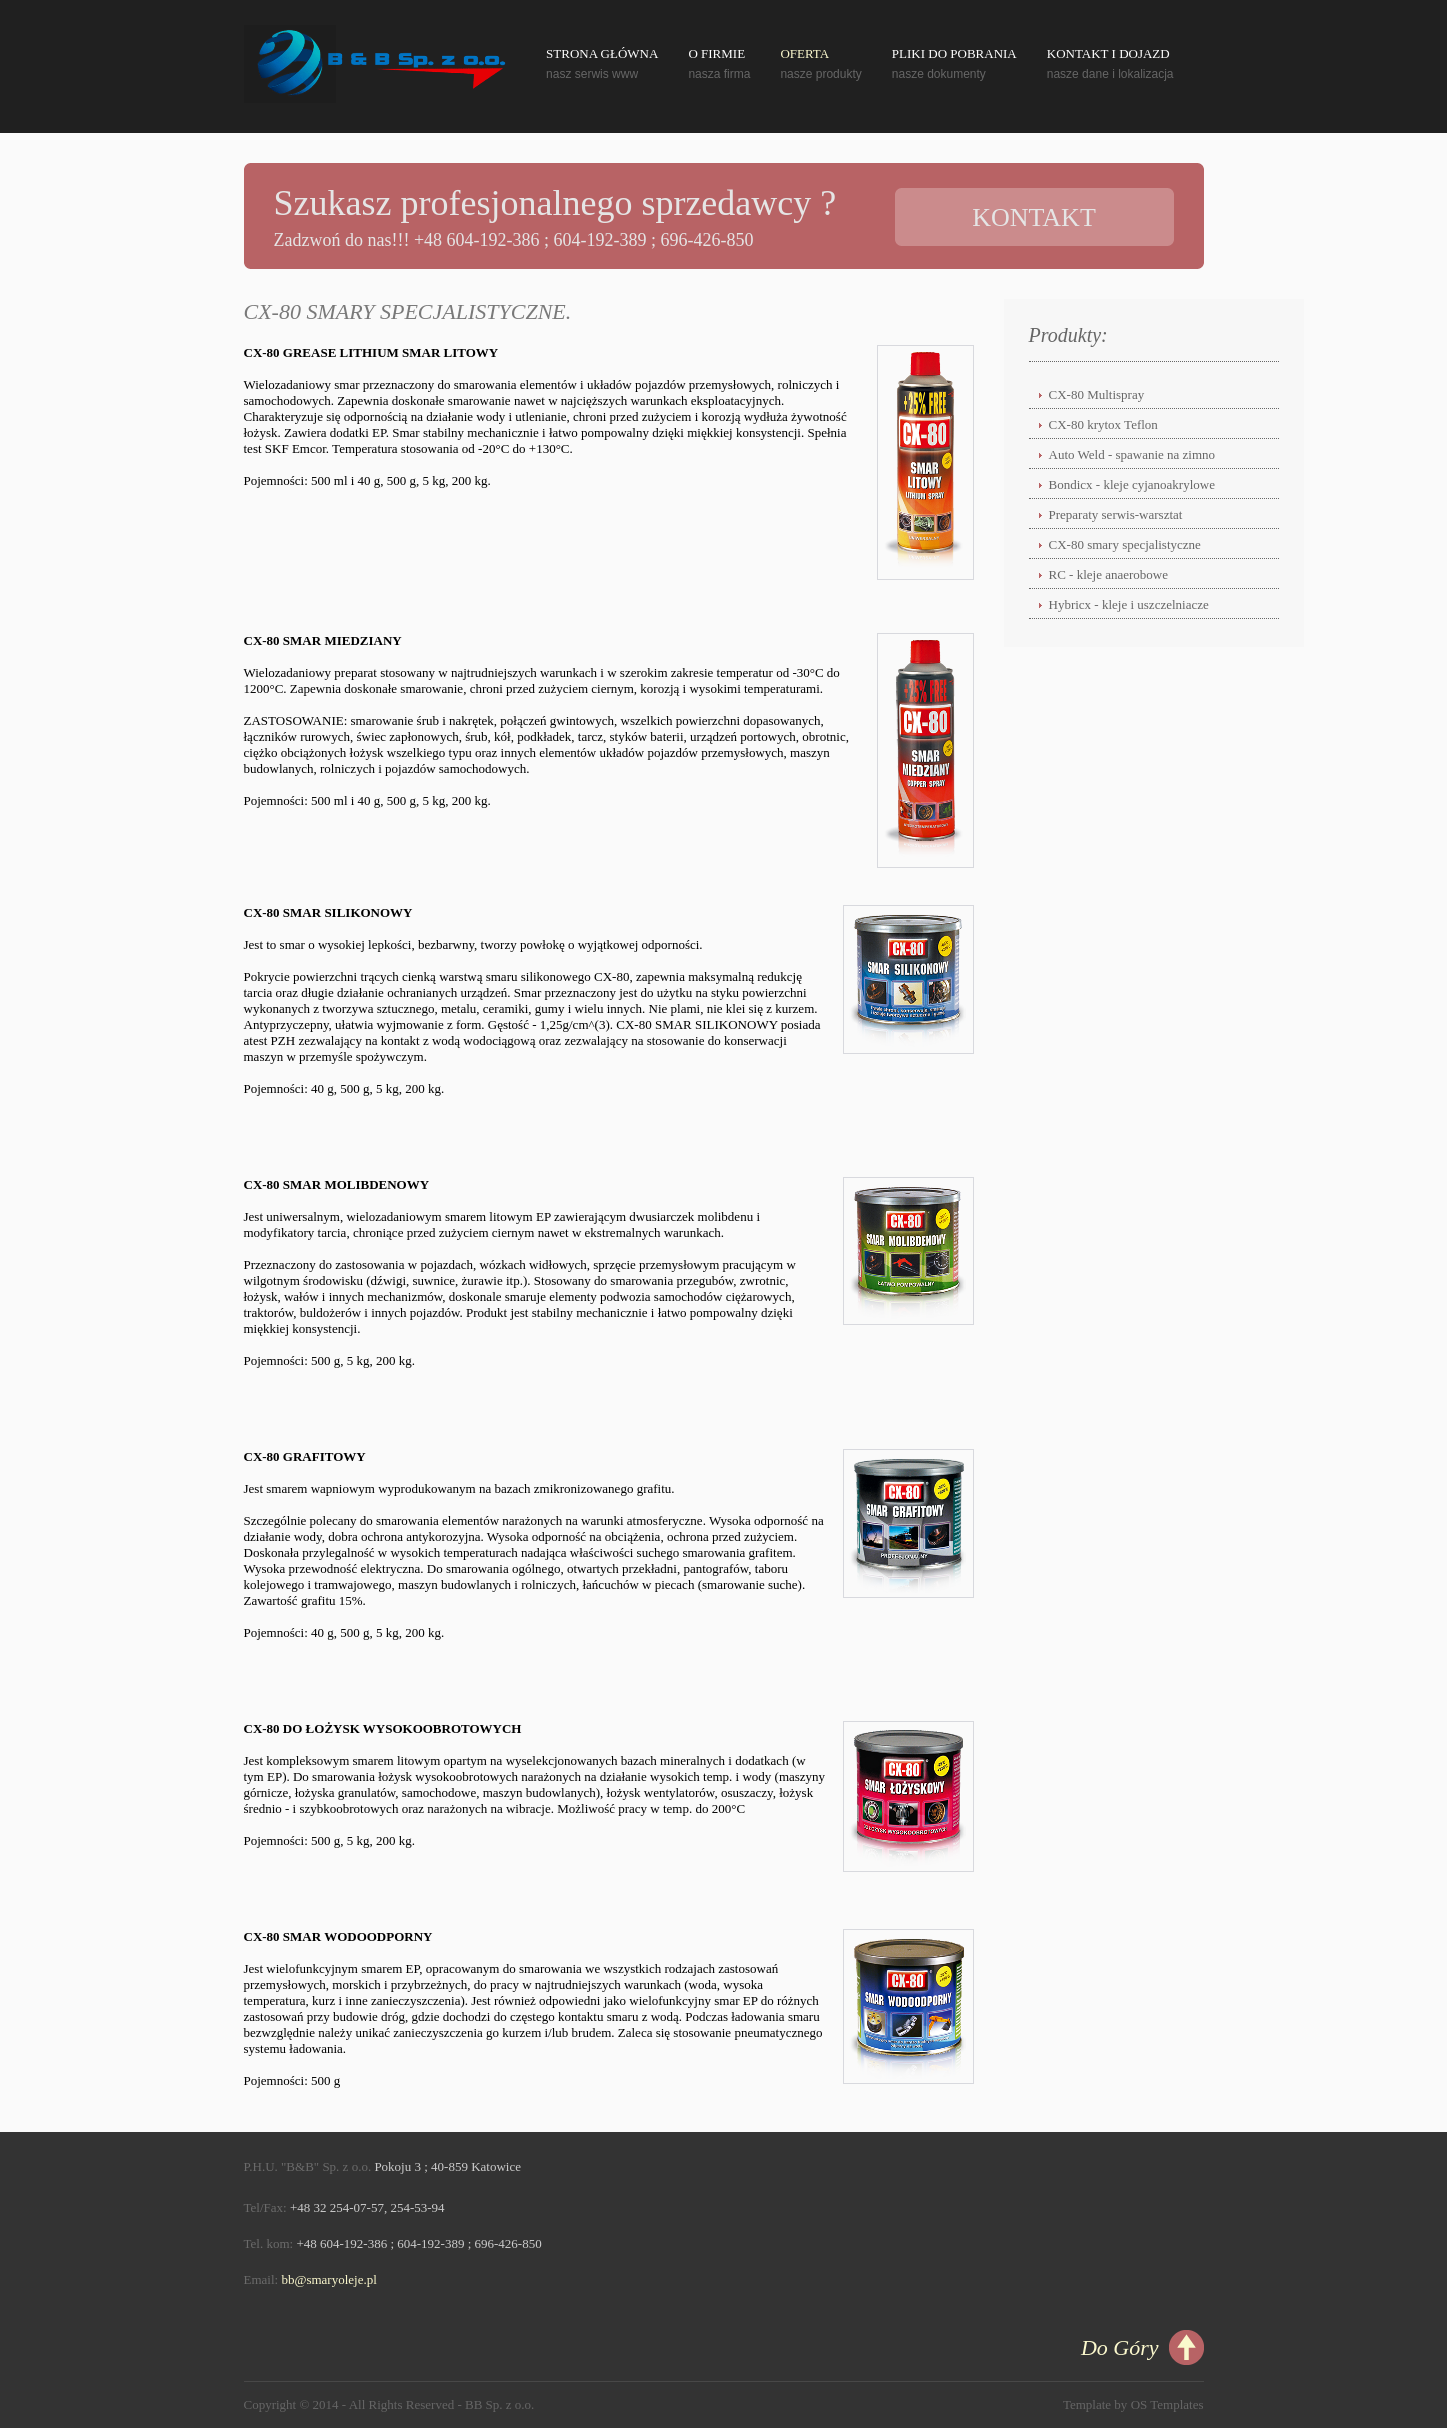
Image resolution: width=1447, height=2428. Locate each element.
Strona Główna (602, 53)
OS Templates (1167, 2404)
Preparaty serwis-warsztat (1116, 514)
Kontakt (1034, 217)
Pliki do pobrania (954, 53)
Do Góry (1120, 2347)
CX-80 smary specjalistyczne (1125, 544)
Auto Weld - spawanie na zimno (1132, 454)
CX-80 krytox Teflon (1103, 424)
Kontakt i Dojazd (1108, 53)
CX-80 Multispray (1097, 394)
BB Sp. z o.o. (499, 2404)
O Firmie (716, 53)
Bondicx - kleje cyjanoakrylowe (1132, 484)
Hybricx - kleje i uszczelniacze (1129, 604)
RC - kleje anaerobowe (1108, 574)
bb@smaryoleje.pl (328, 2279)
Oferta (804, 53)
